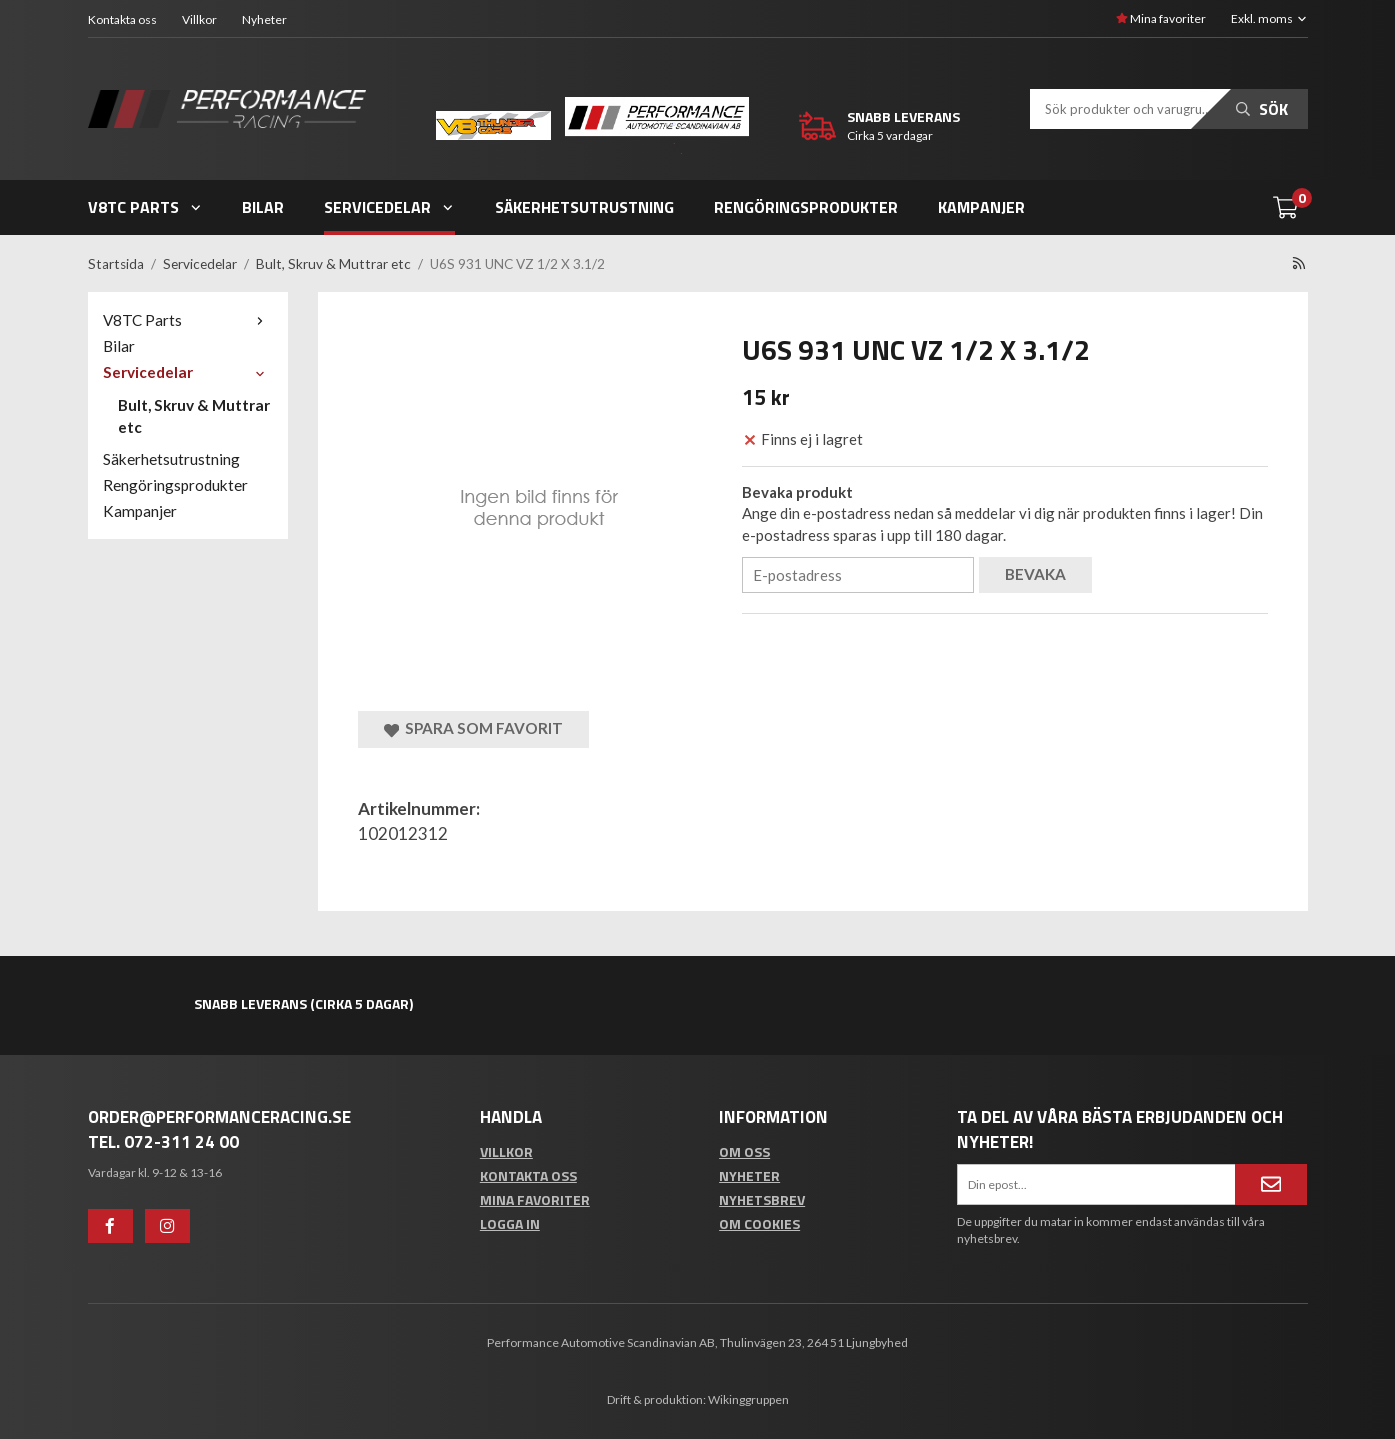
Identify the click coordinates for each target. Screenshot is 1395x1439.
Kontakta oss (122, 19)
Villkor (199, 19)
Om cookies (759, 1223)
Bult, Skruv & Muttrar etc (194, 416)
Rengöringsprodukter (806, 207)
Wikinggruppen (748, 1399)
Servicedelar (389, 207)
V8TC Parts (145, 207)
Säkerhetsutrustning (584, 207)
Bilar (263, 207)
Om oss (744, 1151)
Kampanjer (981, 207)
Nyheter (264, 19)
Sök (1262, 109)
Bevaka (1035, 574)
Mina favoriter (1161, 18)
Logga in (510, 1223)
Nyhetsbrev (762, 1199)
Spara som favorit (473, 728)
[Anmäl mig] (1271, 1184)
